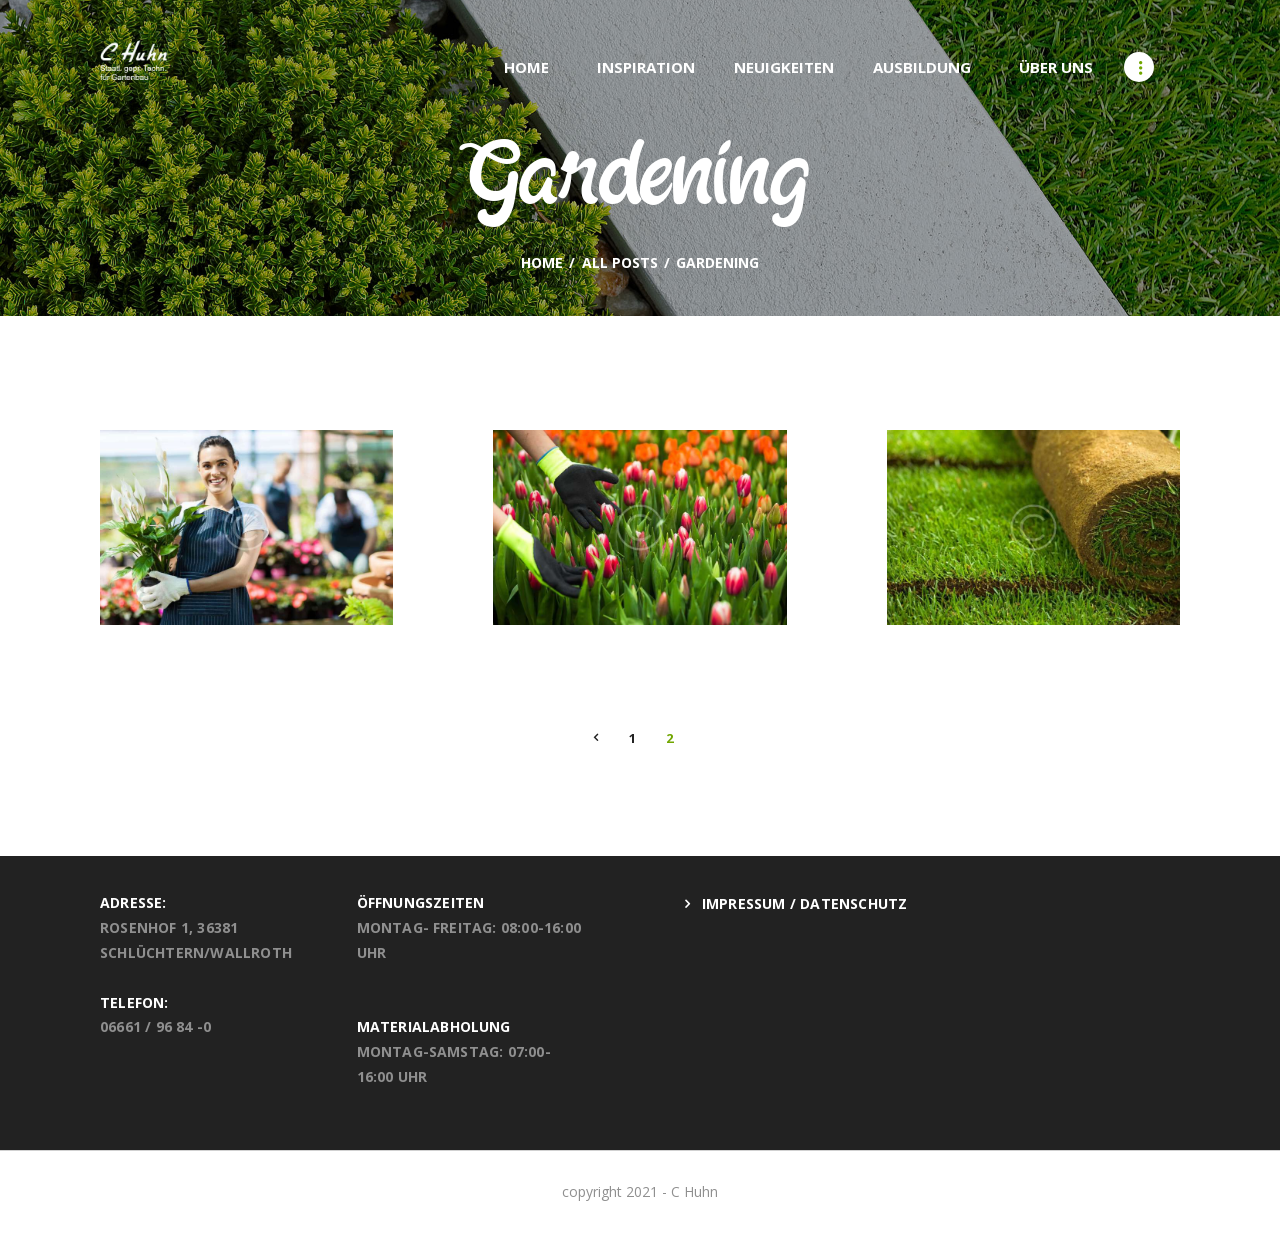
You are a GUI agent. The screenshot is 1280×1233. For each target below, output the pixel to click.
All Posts (620, 262)
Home (542, 263)
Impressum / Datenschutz (805, 903)
